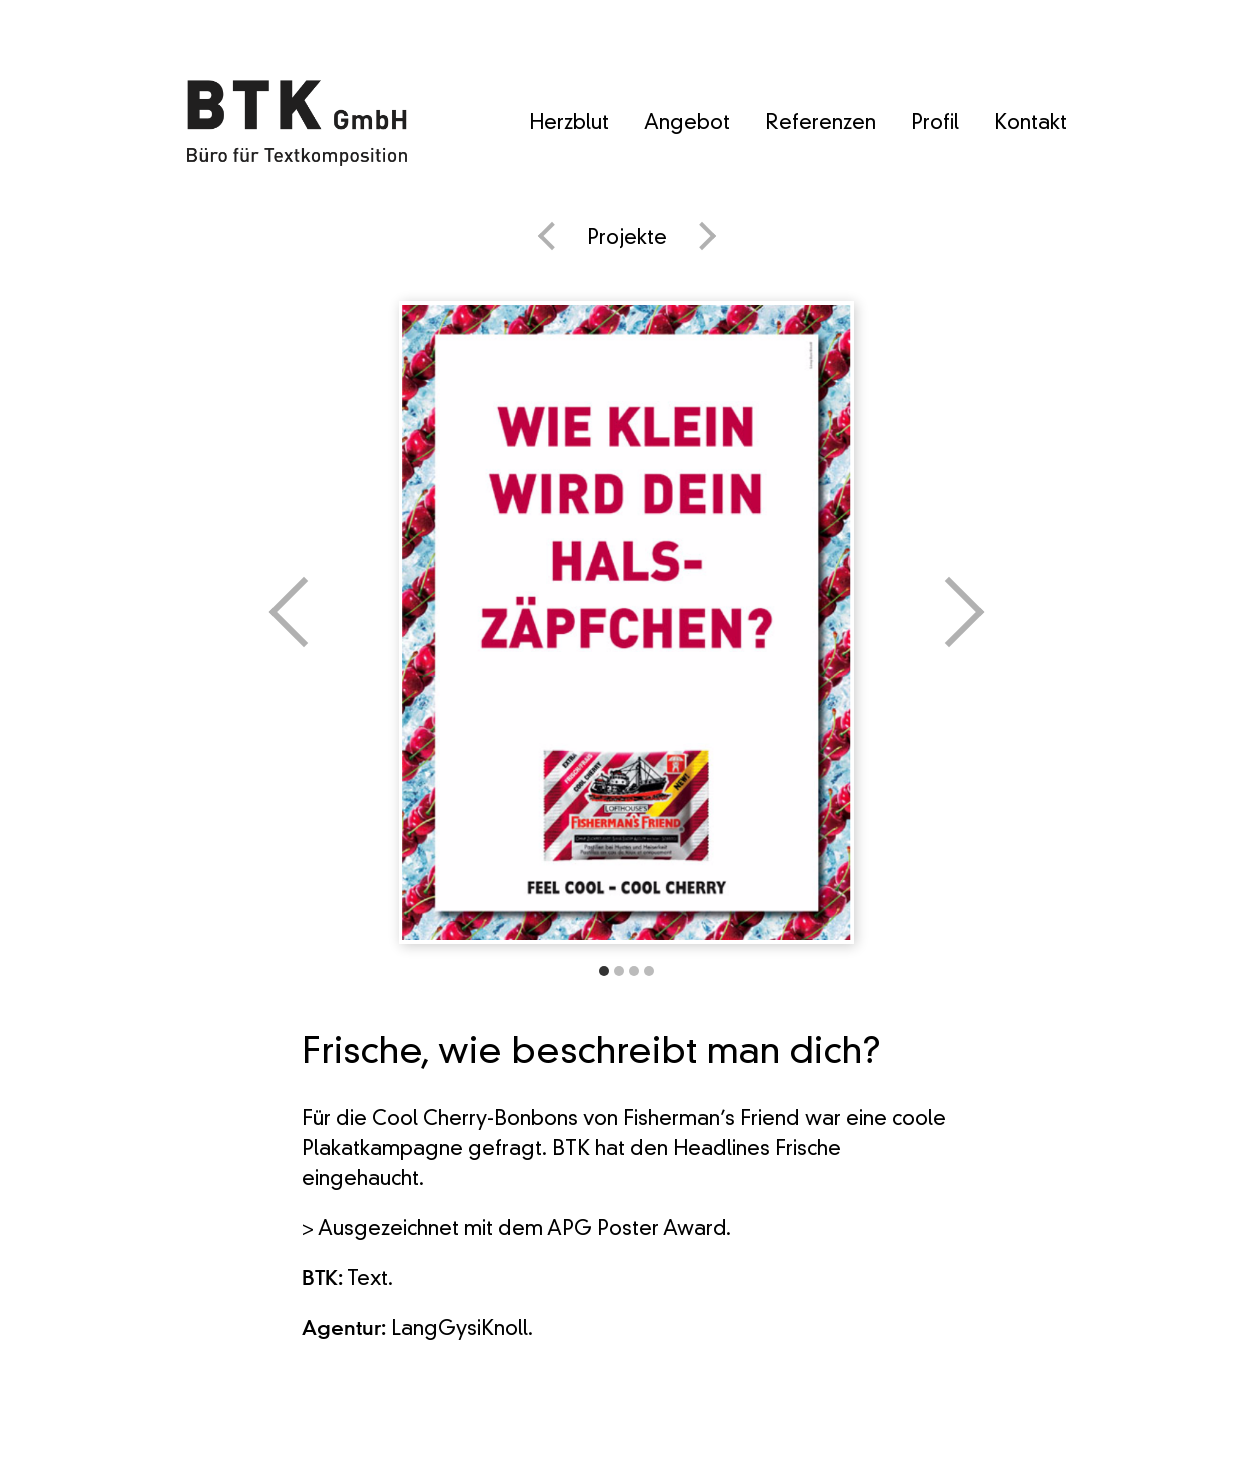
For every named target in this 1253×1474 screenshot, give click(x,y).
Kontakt (1030, 124)
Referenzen (820, 124)
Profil (935, 124)
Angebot (687, 124)
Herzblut (569, 124)
